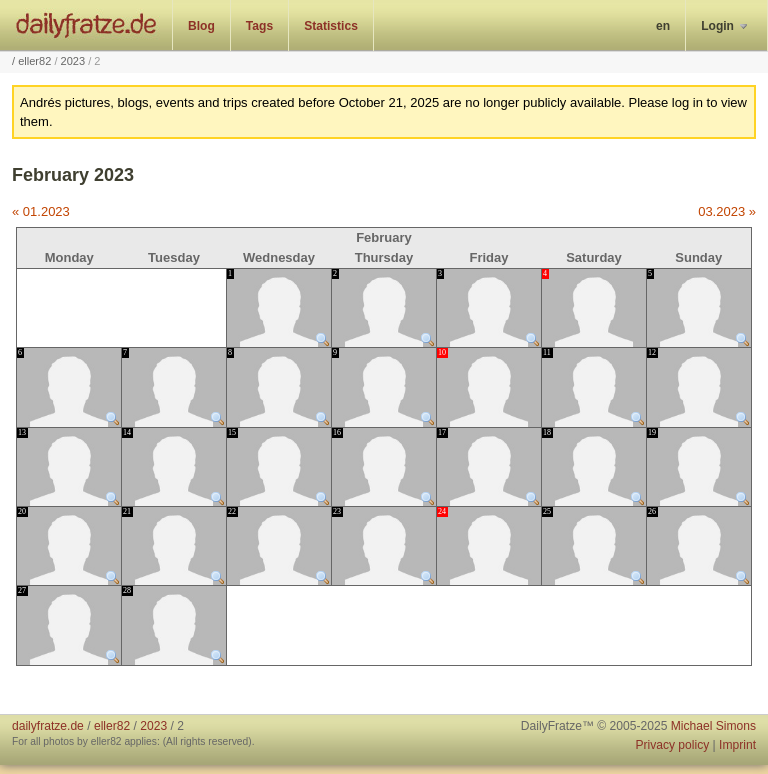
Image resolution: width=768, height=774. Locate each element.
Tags (259, 26)
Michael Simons (713, 726)
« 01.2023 (41, 211)
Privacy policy (672, 745)
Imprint (737, 745)
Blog (201, 26)
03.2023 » (727, 211)
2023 (73, 61)
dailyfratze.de (86, 25)
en (663, 26)
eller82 (34, 61)
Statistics (331, 26)
